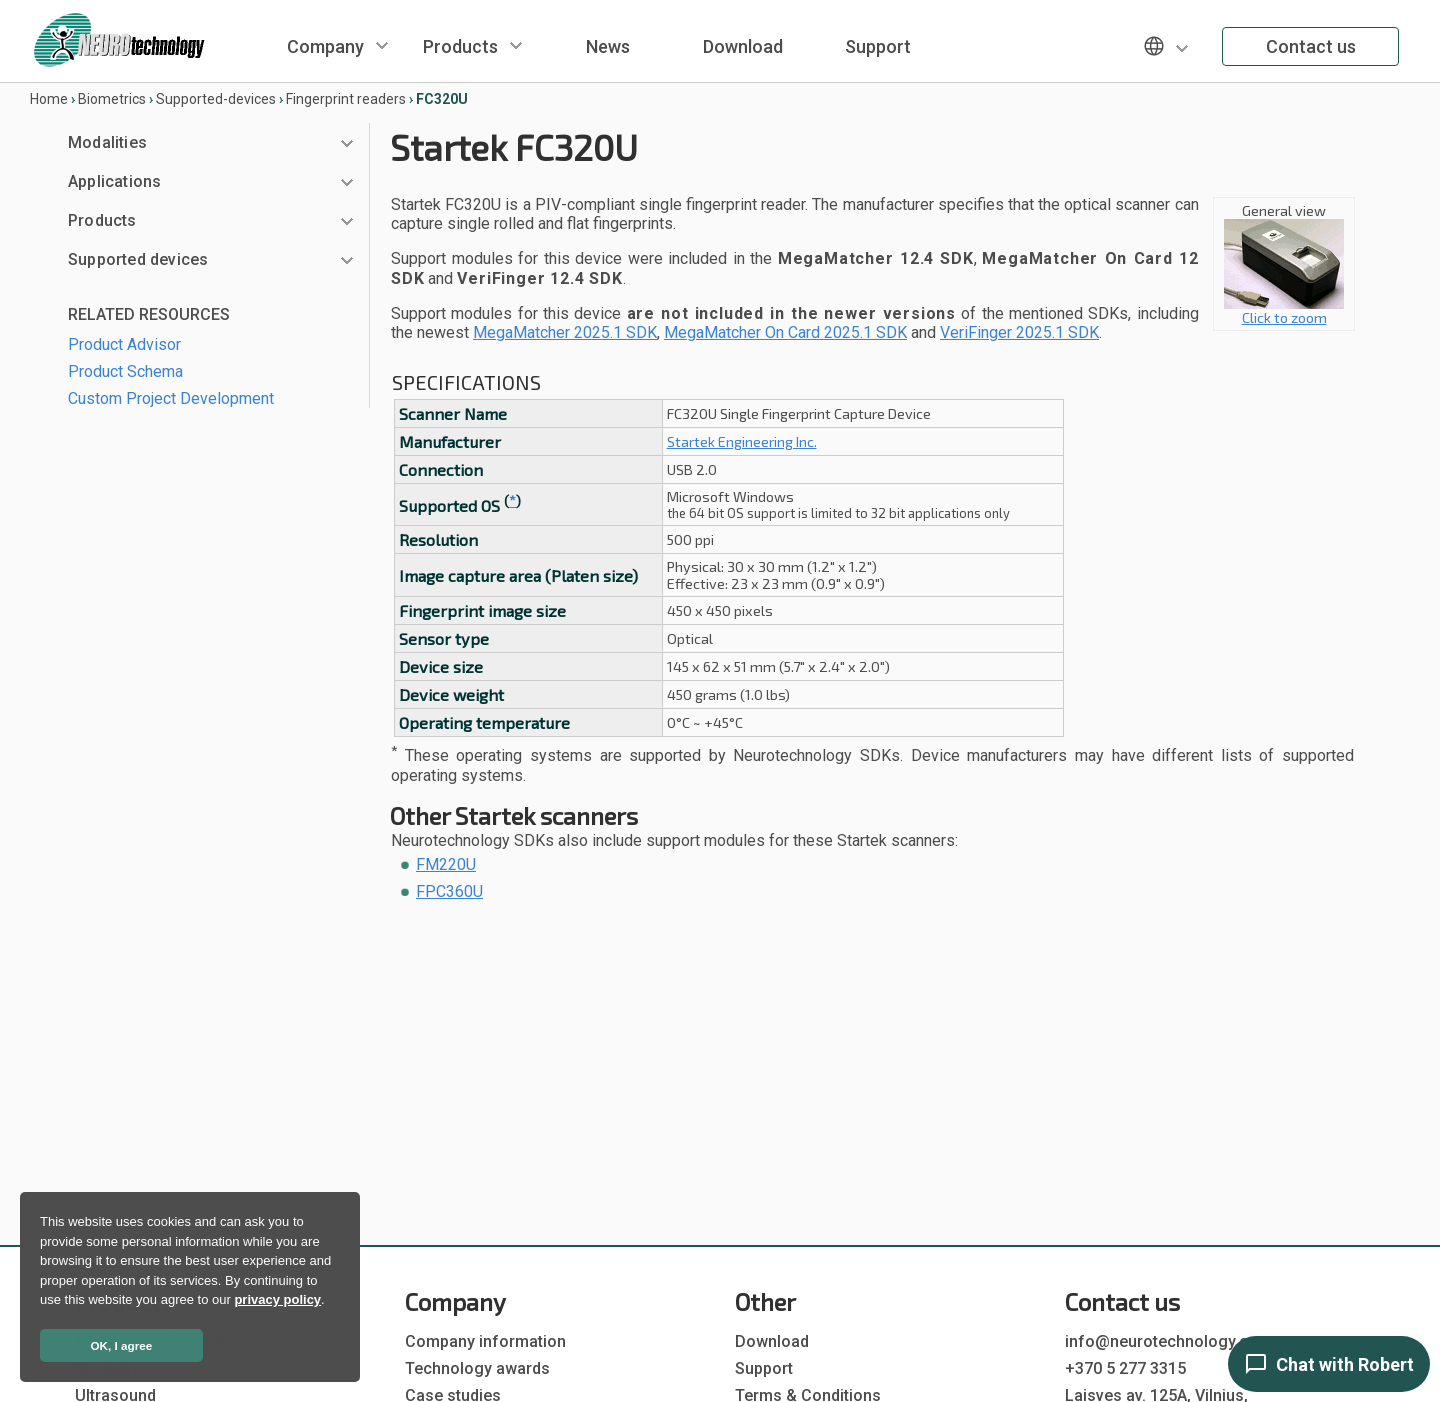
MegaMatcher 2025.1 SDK (565, 332)
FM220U (446, 864)
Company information (485, 1341)
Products (460, 46)
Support (878, 46)
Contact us (1311, 46)
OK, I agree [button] (122, 1345)
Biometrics (112, 99)
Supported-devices (216, 99)
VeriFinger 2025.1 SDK (1019, 332)
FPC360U (449, 891)
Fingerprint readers (346, 99)
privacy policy (277, 1299)
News (608, 46)
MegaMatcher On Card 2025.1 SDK (785, 332)
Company (325, 46)
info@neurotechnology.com (1168, 1341)
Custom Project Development (171, 398)
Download (743, 46)
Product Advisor (124, 344)
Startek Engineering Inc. (742, 441)
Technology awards (477, 1368)
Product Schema (125, 371)
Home (49, 99)
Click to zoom (1284, 310)
